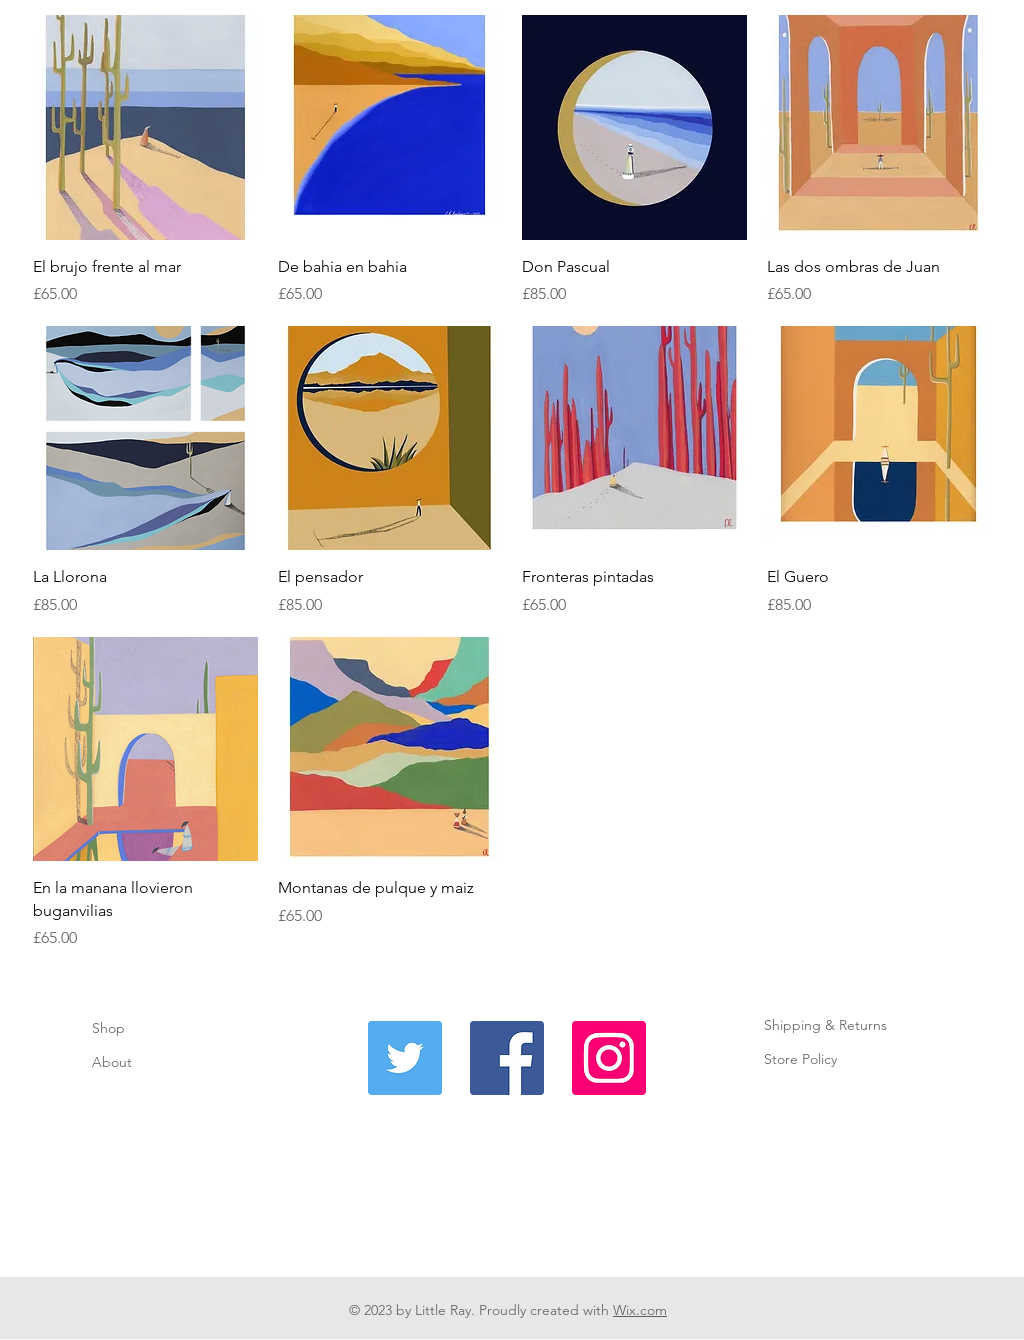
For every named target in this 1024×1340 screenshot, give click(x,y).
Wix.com (640, 1310)
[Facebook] (507, 1058)
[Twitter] (405, 1058)
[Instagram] (609, 1058)
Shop (108, 1028)
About (114, 1062)
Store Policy (800, 1059)
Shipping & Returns (825, 1025)
